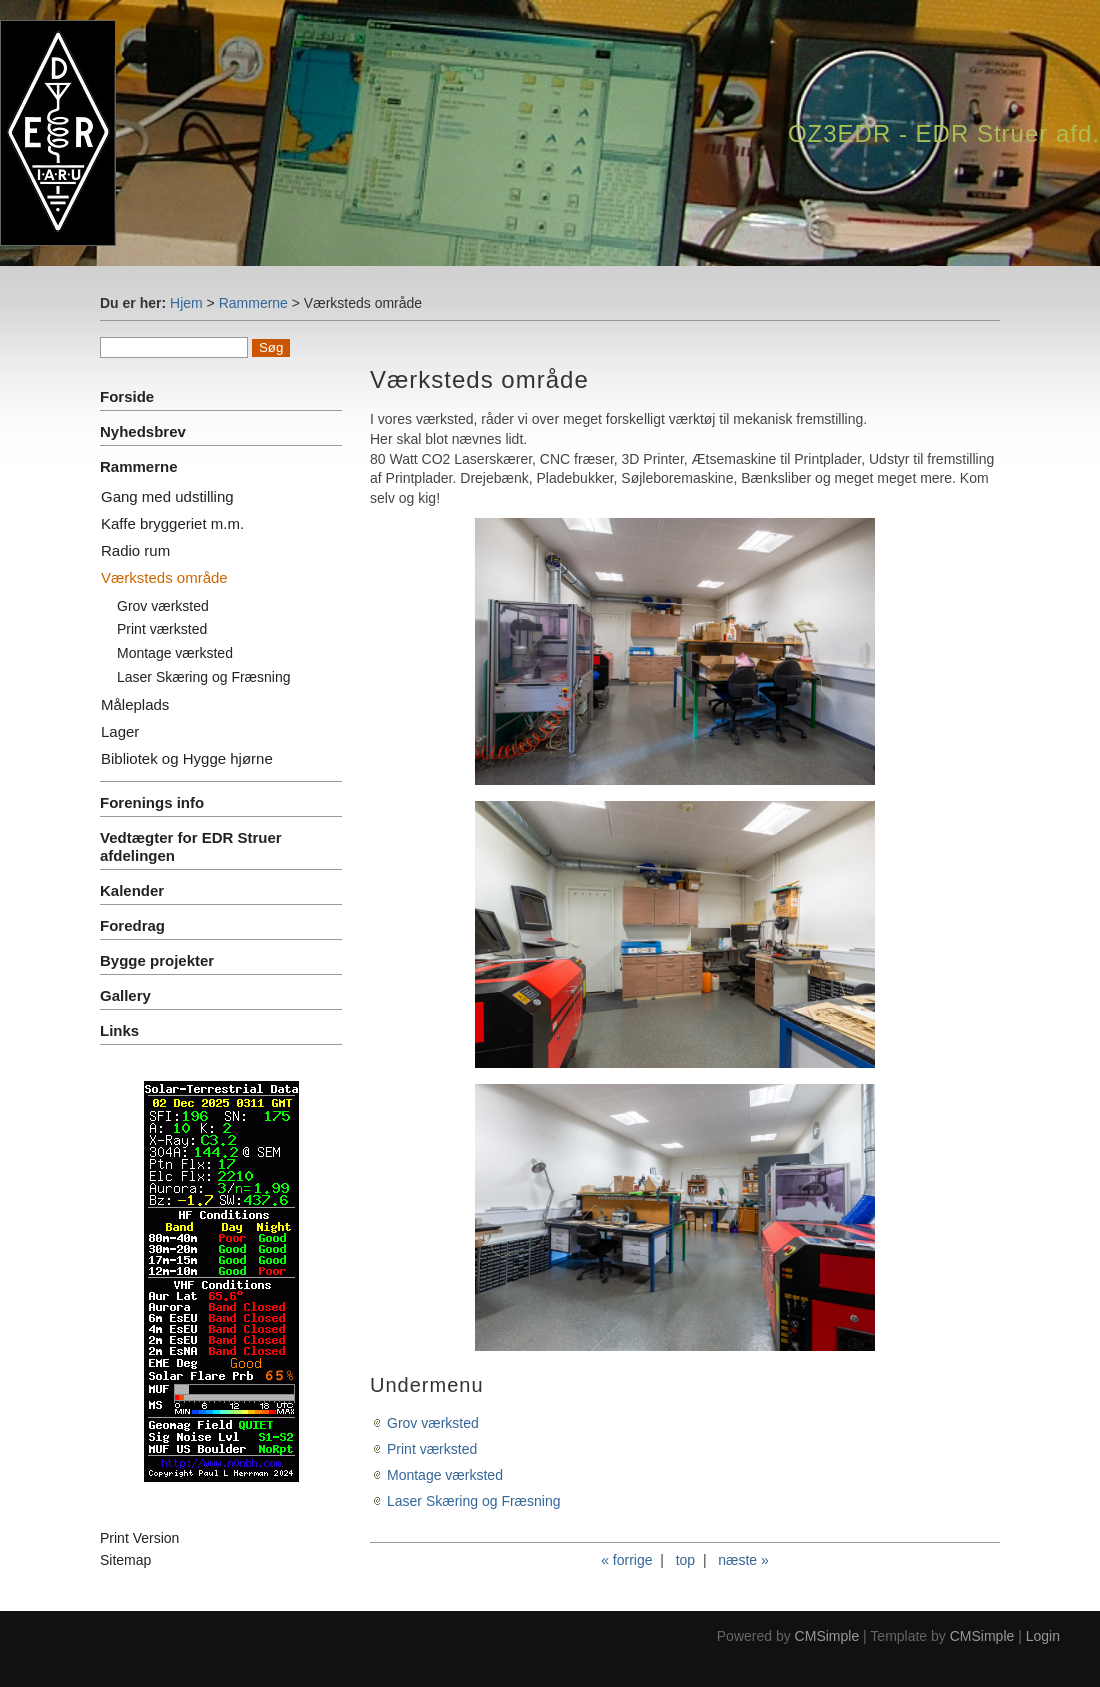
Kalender (132, 890)
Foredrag (132, 925)
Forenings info (152, 802)
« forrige (626, 1560)
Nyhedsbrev (143, 431)
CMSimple (827, 1636)
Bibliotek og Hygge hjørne (187, 758)
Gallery (125, 995)
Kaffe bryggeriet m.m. (172, 523)
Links (119, 1030)
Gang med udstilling (167, 496)
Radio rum (135, 550)
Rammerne (253, 303)
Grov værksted (163, 606)
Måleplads (135, 704)
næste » (743, 1560)
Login (1043, 1636)
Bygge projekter (157, 960)
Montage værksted (175, 653)
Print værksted (162, 629)
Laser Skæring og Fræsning (204, 677)
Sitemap (125, 1560)
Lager (120, 731)
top (685, 1560)
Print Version (139, 1538)
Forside (127, 396)
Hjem (186, 303)
